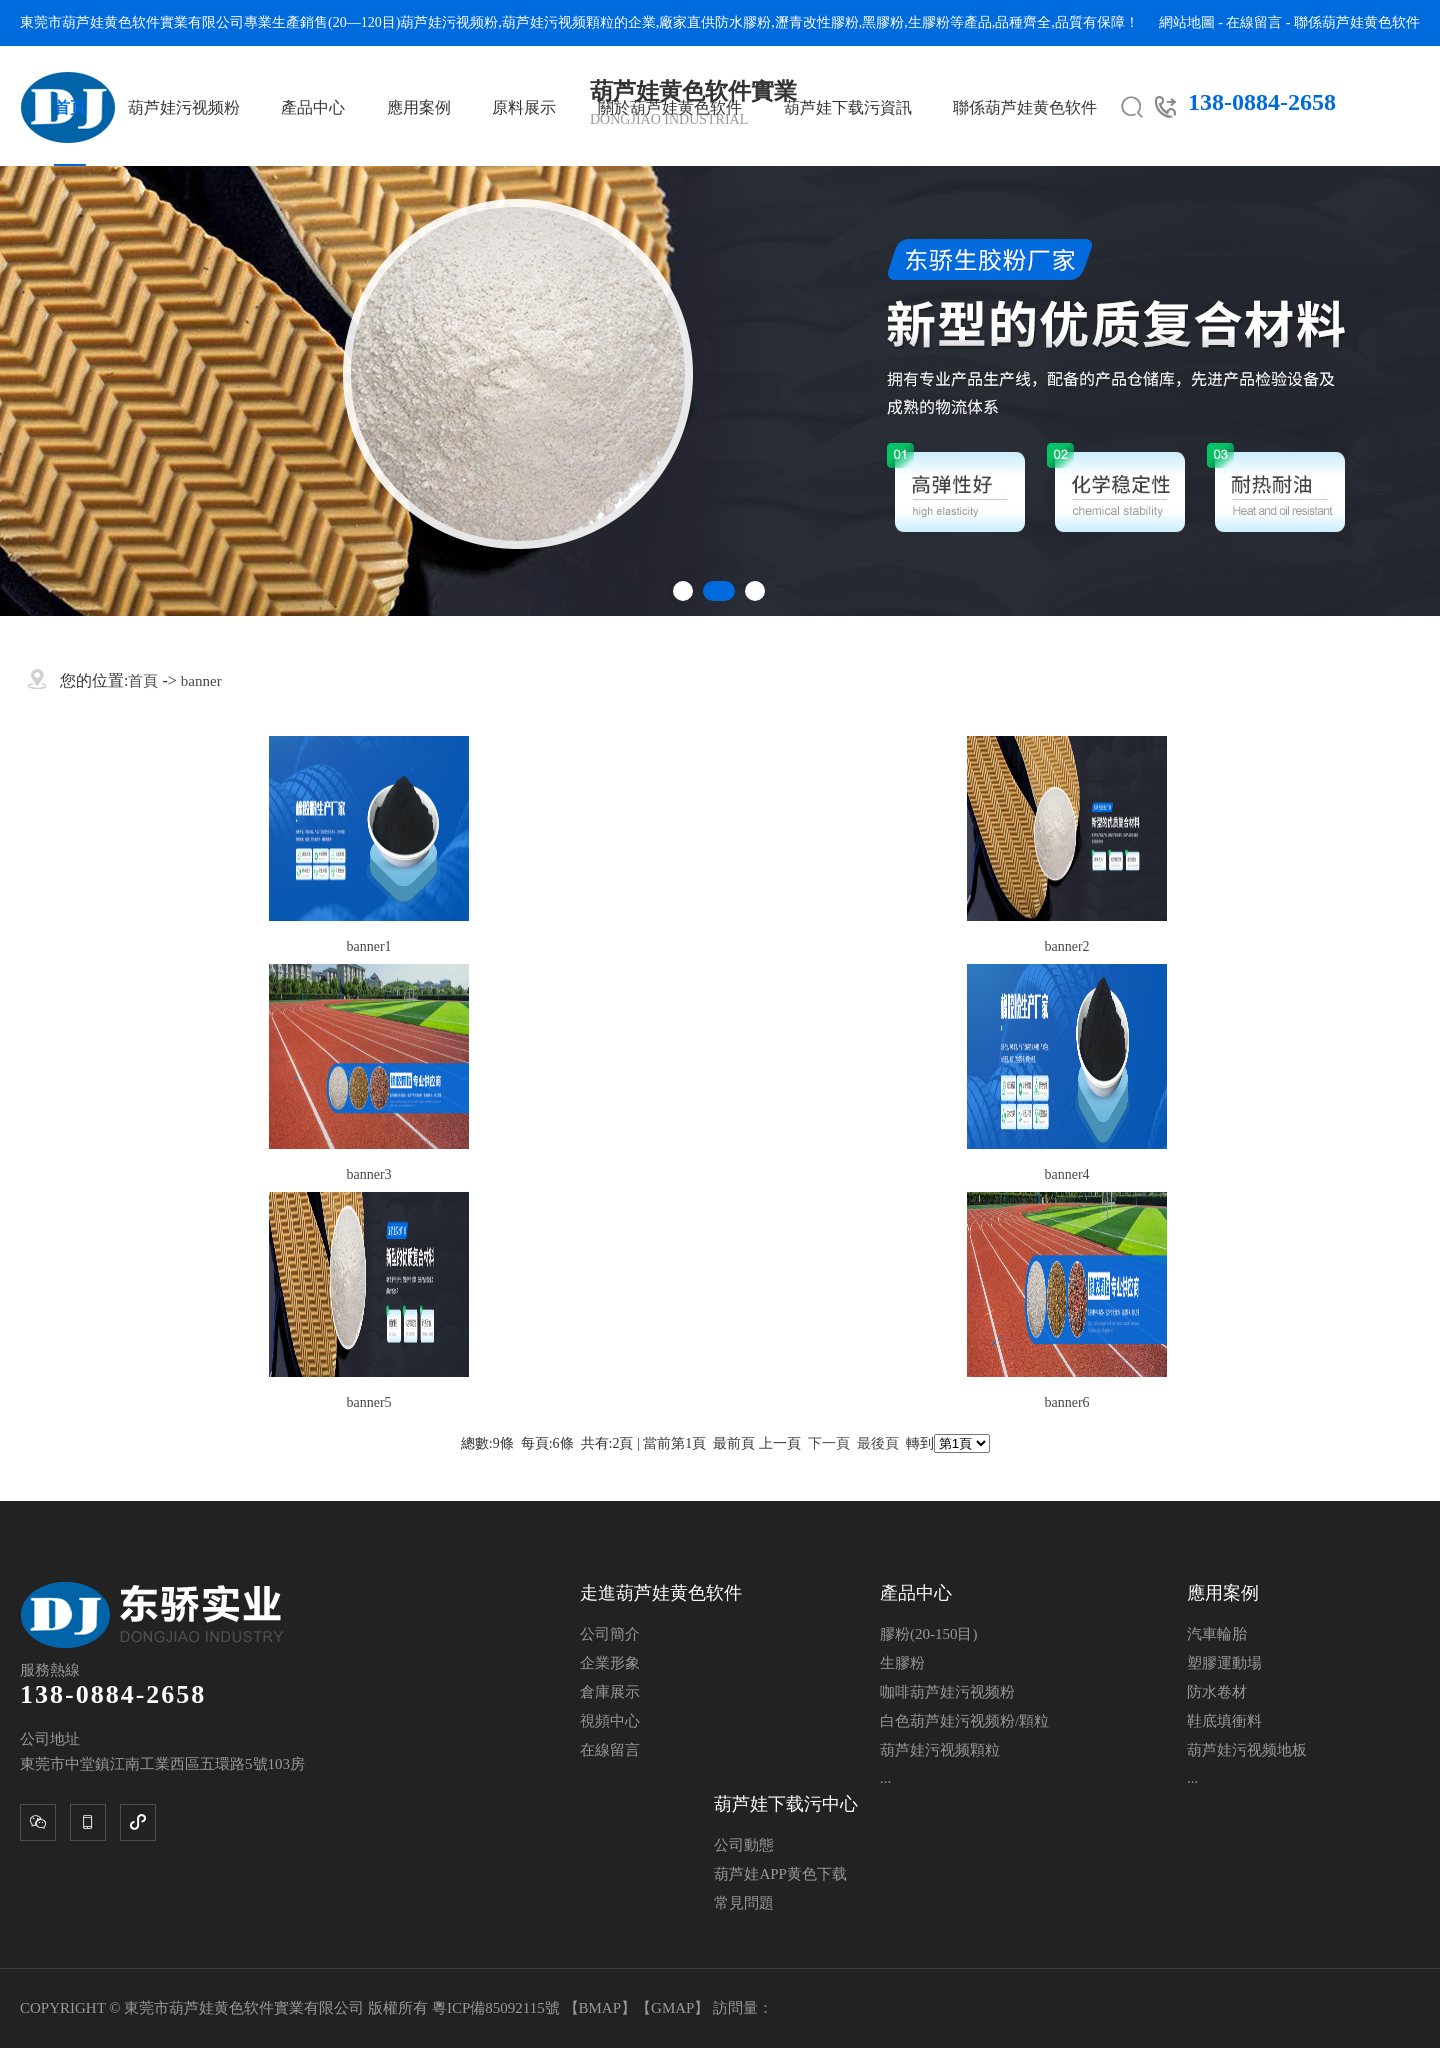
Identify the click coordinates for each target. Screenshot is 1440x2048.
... (885, 1778)
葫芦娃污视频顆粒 (558, 22)
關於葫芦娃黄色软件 (670, 107)
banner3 (368, 1174)
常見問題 (744, 1903)
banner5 (368, 1402)
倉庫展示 (610, 1692)
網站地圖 (1187, 22)
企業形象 (610, 1663)
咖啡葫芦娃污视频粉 (947, 1692)
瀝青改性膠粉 (817, 22)
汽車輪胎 (1217, 1634)
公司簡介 (610, 1634)
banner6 (1066, 1402)
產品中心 (313, 107)
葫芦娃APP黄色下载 (780, 1874)
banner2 (1066, 946)
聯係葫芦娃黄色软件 (1357, 22)
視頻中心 (610, 1721)
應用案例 (419, 107)
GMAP (672, 2008)
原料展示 (524, 107)
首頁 (70, 107)
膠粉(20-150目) (929, 1634)
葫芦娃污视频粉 (449, 22)
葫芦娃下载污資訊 (848, 107)
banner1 (368, 946)
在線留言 (1254, 22)
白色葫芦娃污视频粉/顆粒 (964, 1721)
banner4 (1066, 1174)
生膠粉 (929, 22)
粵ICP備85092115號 (498, 2008)
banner (201, 681)
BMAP (600, 2008)
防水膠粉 (743, 22)
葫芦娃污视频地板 (1247, 1750)
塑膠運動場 (1224, 1663)
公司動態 (744, 1845)
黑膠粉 (883, 22)
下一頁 (829, 1443)
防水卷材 (1217, 1692)
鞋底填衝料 (1224, 1721)
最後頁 (878, 1443)
